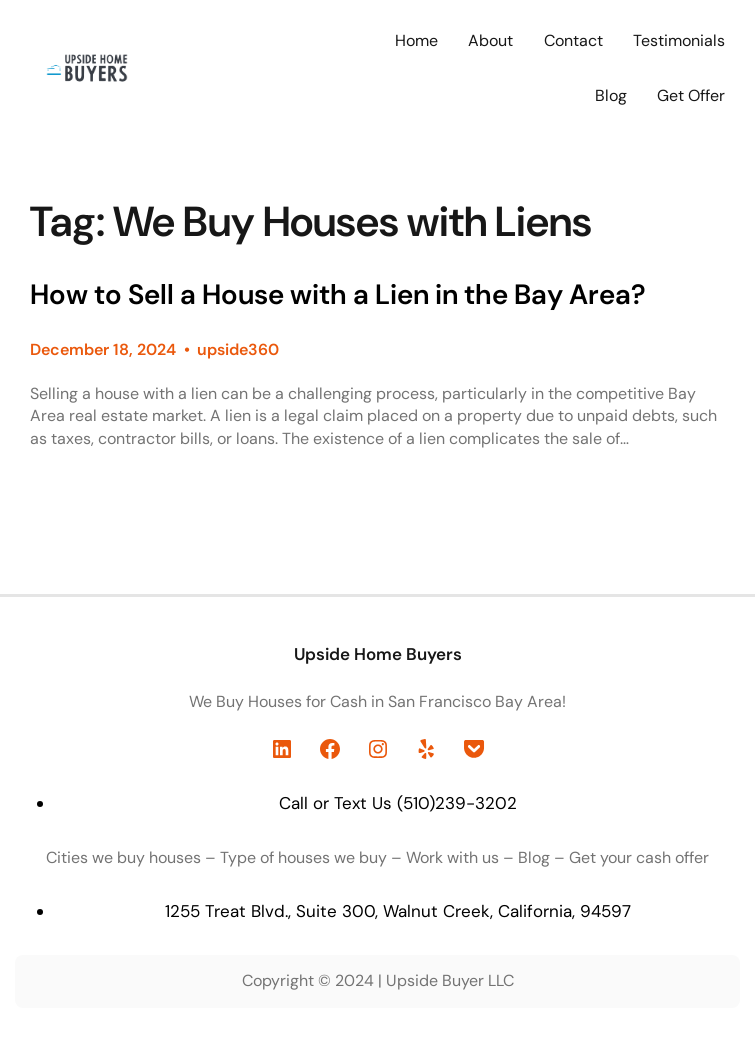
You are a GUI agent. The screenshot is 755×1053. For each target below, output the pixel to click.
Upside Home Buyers (378, 654)
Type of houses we (289, 857)
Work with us (452, 857)
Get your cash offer (639, 857)
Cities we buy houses (123, 857)
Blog (534, 857)
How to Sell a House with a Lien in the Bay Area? (338, 295)
